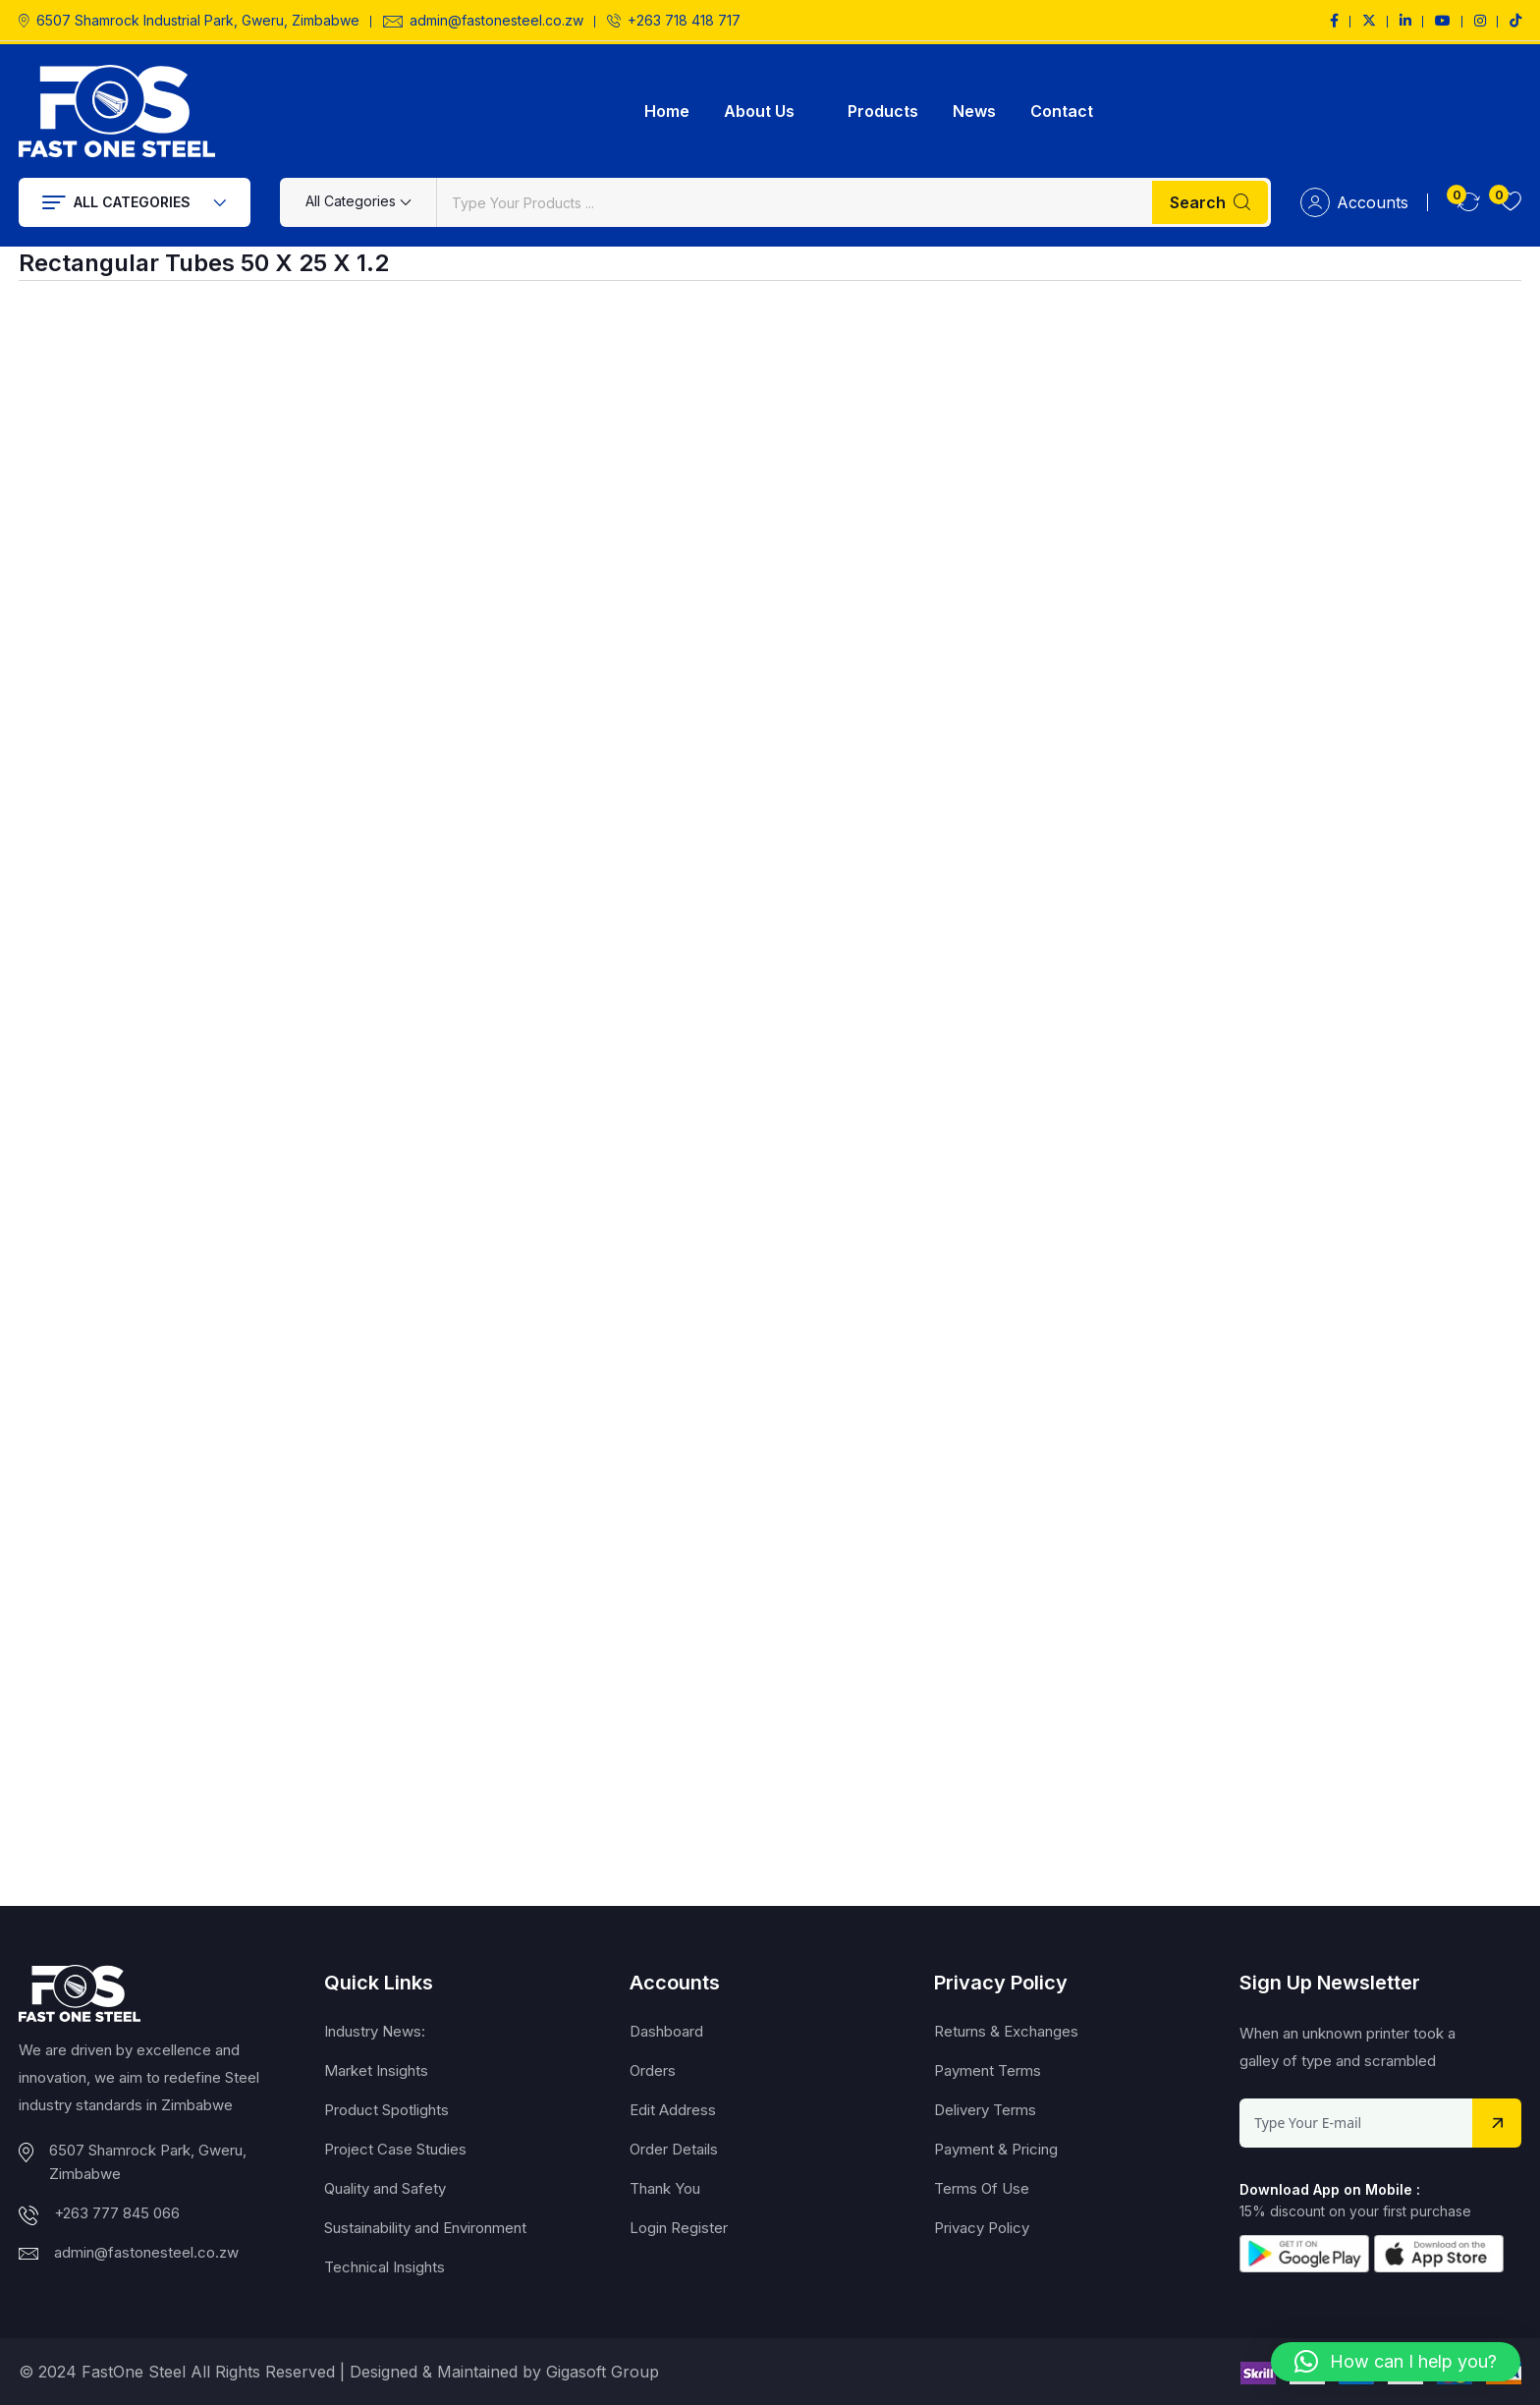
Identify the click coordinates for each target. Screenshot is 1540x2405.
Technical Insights (384, 2267)
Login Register (679, 2227)
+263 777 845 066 (117, 2213)
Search (1210, 202)
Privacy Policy (981, 2227)
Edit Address (673, 2109)
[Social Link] (1334, 21)
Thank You (665, 2188)
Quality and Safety (385, 2188)
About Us (759, 111)
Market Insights (376, 2070)
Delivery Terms (985, 2109)
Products (883, 111)
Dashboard (666, 2031)
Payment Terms (987, 2070)
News (974, 111)
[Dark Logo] (117, 111)
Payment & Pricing (996, 2149)
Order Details (674, 2149)
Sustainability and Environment (425, 2227)
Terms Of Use (981, 2188)
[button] (1395, 2361)
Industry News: (374, 2031)
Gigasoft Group (602, 2371)
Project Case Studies (395, 2149)
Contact (1061, 111)
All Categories (134, 202)
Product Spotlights (386, 2109)
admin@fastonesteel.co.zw (496, 21)
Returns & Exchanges (1006, 2031)
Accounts (1354, 202)
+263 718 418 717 (684, 21)
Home (666, 111)
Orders (653, 2070)
